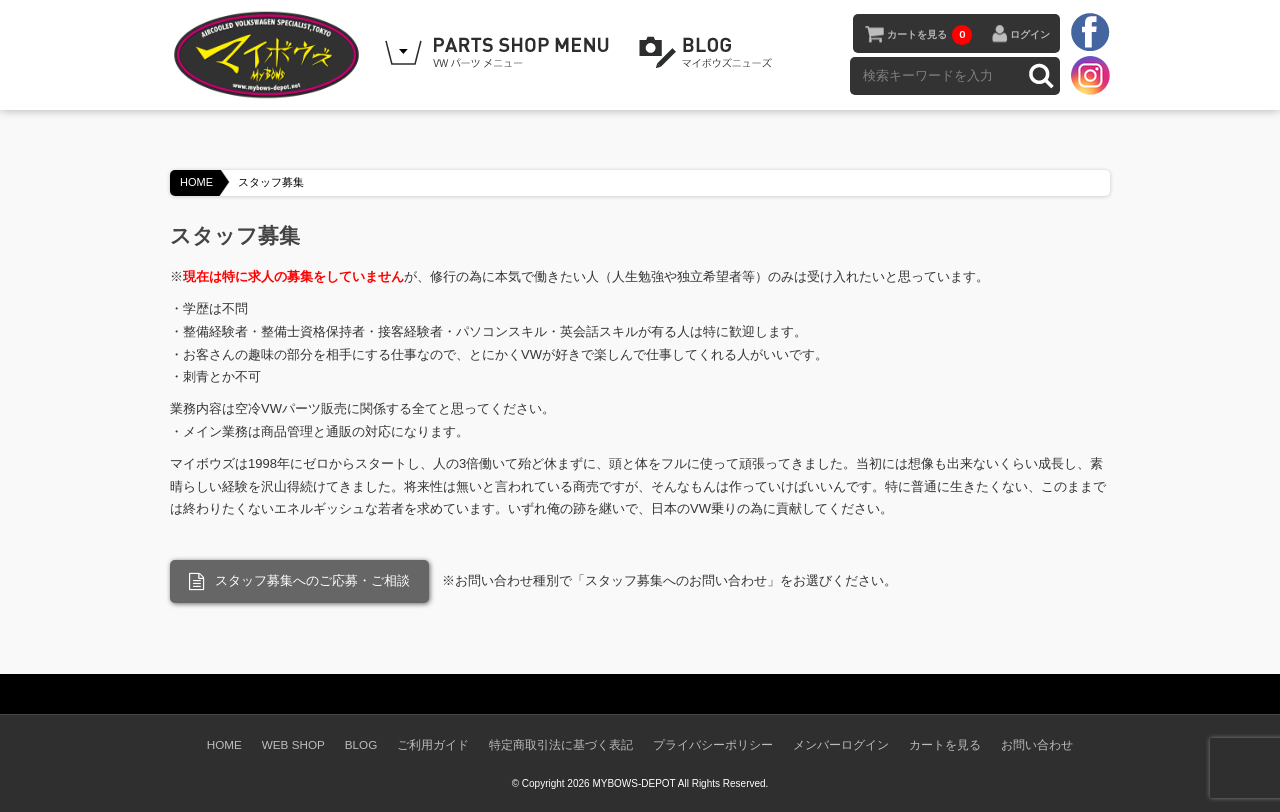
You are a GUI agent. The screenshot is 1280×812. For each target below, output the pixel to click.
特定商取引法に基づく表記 (561, 744)
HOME (196, 182)
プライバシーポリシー (713, 744)
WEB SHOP (293, 744)
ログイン (1030, 34)
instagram (1090, 75)
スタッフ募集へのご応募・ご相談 (299, 582)
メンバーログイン (841, 744)
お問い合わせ (1037, 744)
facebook (1090, 33)
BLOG (709, 53)
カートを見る (929, 35)
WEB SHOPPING (500, 53)
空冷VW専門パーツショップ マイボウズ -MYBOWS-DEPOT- (270, 55)
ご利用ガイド (433, 744)
